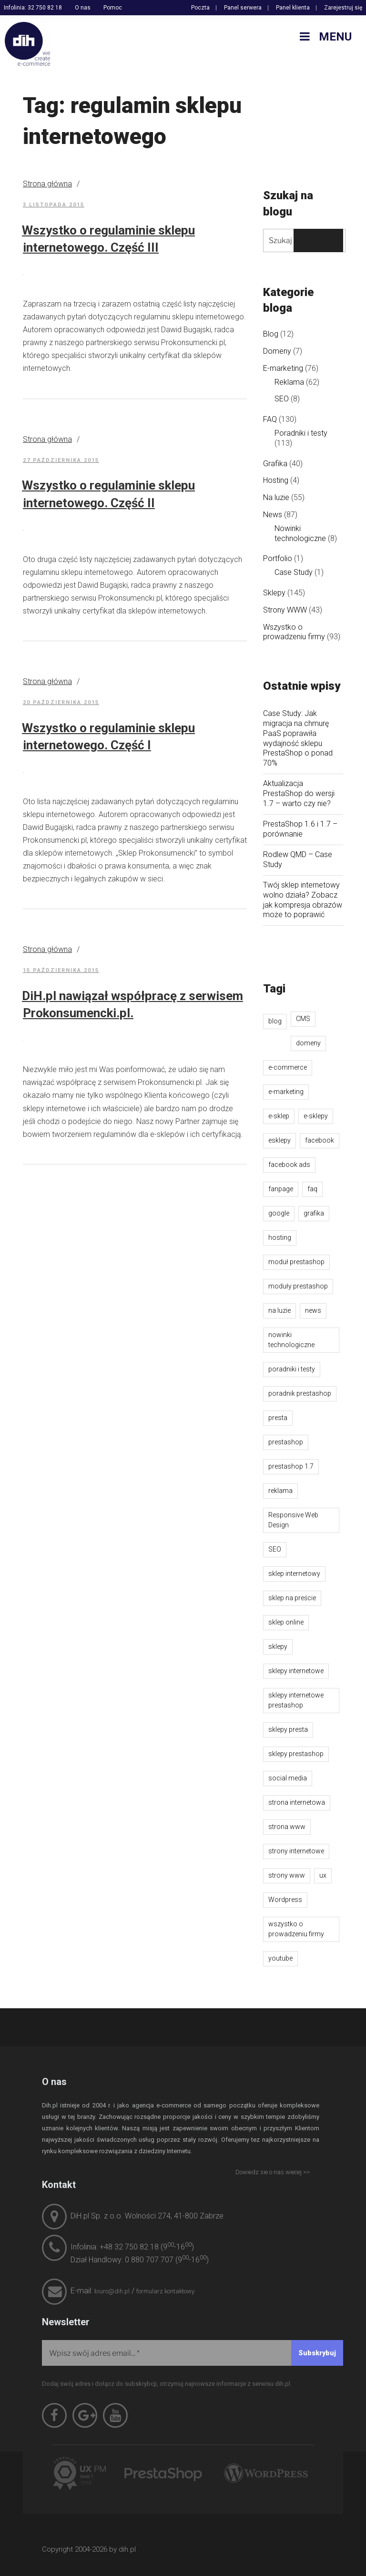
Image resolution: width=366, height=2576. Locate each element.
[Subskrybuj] (317, 2353)
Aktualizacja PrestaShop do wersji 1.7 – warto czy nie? (299, 793)
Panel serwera (243, 7)
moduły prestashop (298, 1286)
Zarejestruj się (343, 7)
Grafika (275, 463)
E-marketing (283, 368)
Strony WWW (285, 609)
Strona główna (47, 183)
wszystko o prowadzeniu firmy (296, 1929)
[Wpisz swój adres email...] (192, 2353)
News (272, 514)
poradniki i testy (291, 1369)
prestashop (285, 1442)
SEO (281, 398)
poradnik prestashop (299, 1393)
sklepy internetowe (296, 1671)
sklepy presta (288, 1729)
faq (312, 1189)
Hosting (275, 480)
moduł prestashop (296, 1262)
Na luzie (276, 497)
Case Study (293, 572)
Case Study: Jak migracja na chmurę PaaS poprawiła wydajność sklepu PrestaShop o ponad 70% (298, 738)
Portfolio (277, 558)
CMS (303, 1018)
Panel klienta (293, 7)
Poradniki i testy (300, 433)
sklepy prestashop (296, 1754)
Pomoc (112, 7)
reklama (280, 1490)
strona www (286, 1826)
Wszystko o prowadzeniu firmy (294, 632)
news (313, 1310)
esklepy (279, 1140)
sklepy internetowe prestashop (296, 1700)
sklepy (277, 1646)
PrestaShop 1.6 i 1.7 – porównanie (300, 828)
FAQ (270, 419)
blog (275, 1021)
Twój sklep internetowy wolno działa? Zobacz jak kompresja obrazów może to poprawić (302, 899)
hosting (279, 1237)
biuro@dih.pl (112, 2291)
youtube (280, 1958)
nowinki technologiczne (291, 1340)
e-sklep (278, 1116)
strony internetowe (296, 1851)
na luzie (279, 1310)
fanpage (280, 1189)
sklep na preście (292, 1598)
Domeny (277, 351)
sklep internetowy (294, 1573)
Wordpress (285, 1899)
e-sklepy (316, 1116)
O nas (83, 7)
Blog (270, 333)
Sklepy (274, 592)
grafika (314, 1213)
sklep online (286, 1622)
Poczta (200, 7)
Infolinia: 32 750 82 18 (33, 7)
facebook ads (289, 1164)
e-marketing (286, 1091)
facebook (319, 1140)
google (278, 1213)
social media (287, 1778)
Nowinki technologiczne (300, 533)
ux (322, 1875)
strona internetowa (296, 1802)
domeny (308, 1043)
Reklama (289, 382)
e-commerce (287, 1067)
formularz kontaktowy (165, 2291)
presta (277, 1417)
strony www (286, 1875)
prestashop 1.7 (291, 1466)
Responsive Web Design (293, 1520)
